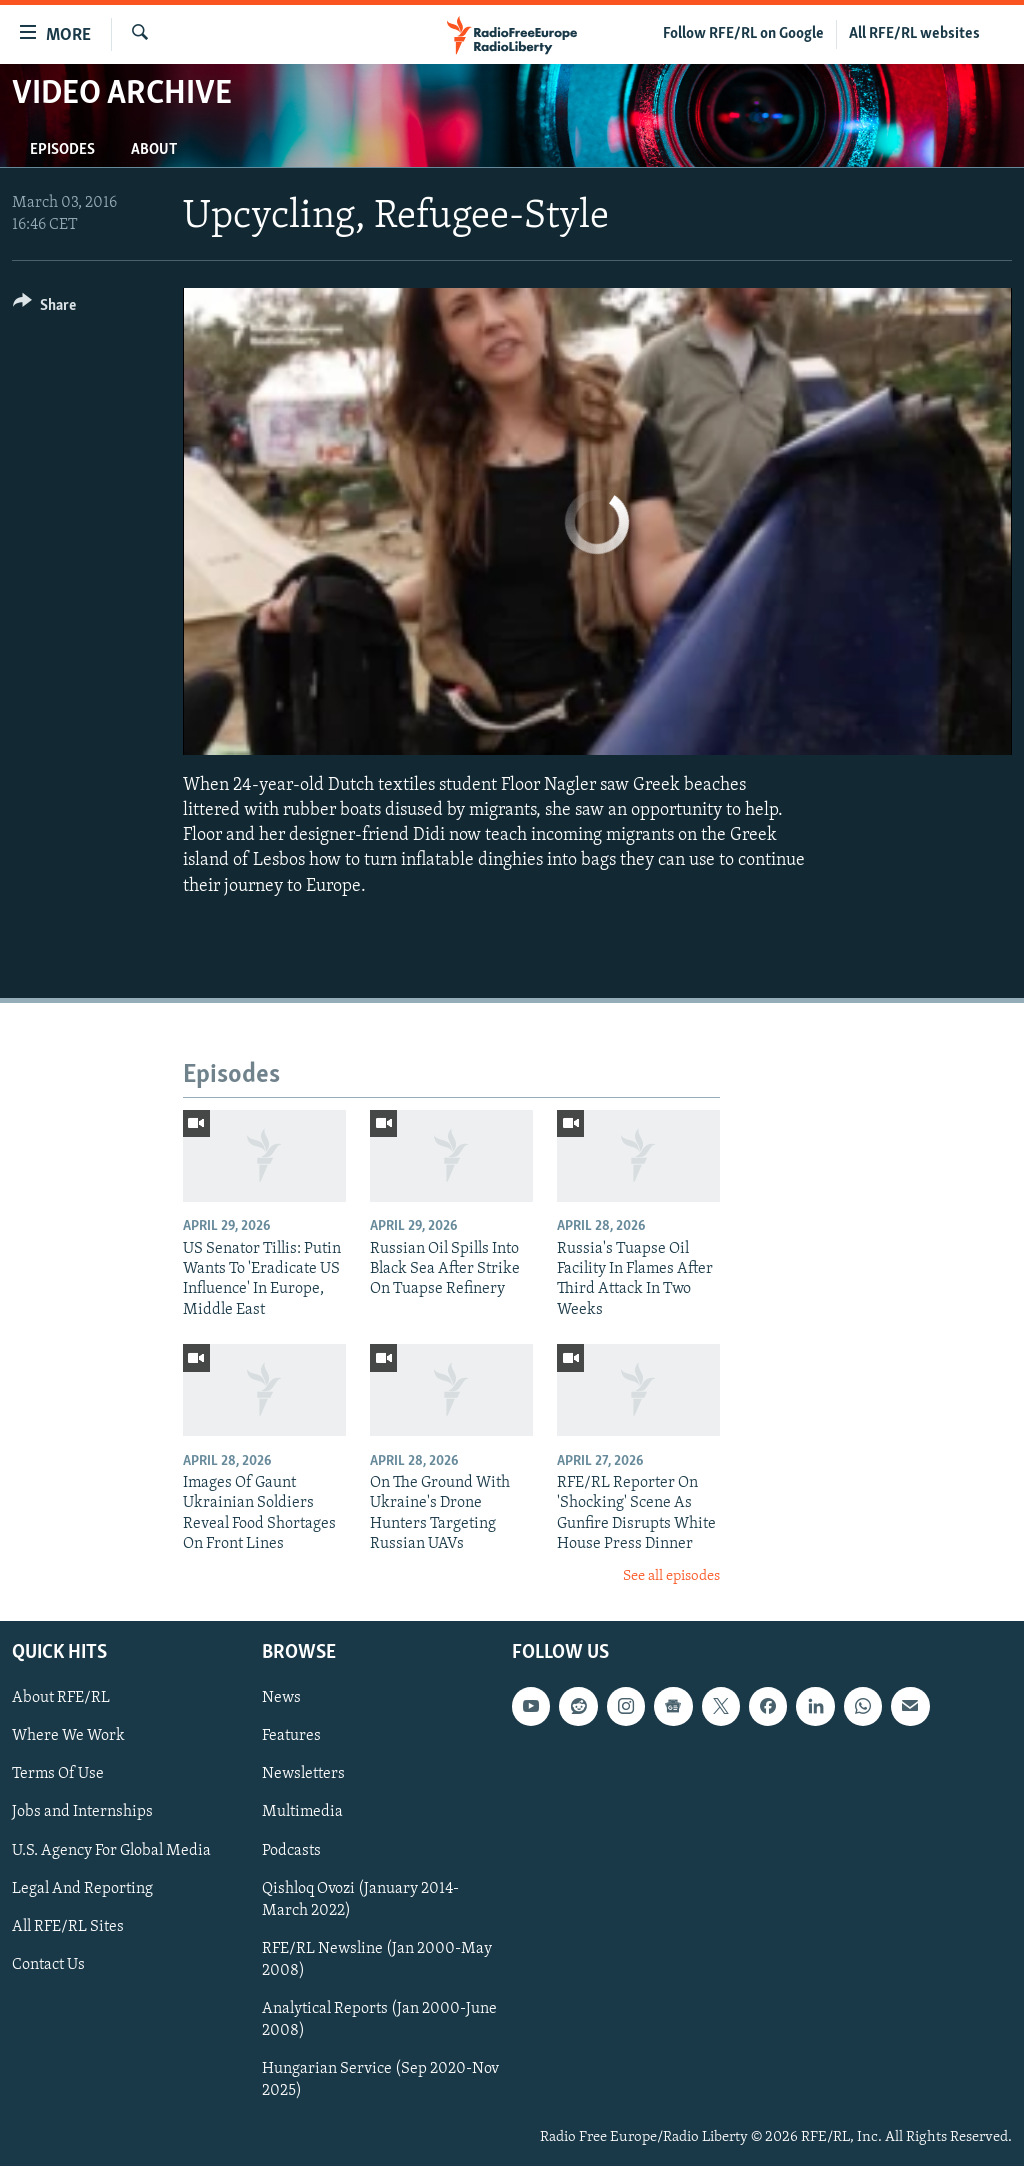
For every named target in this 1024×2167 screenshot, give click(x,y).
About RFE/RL (61, 1698)
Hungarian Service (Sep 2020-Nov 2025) (380, 2080)
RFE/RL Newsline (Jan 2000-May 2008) (377, 1960)
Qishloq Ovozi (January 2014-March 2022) (360, 1900)
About (154, 150)
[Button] (44, 308)
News (281, 1698)
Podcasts (291, 1851)
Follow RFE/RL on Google (743, 34)
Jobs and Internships (82, 1813)
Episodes (62, 150)
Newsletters (303, 1775)
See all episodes (671, 1576)
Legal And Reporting (82, 1889)
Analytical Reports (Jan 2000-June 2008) (379, 2020)
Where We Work (68, 1737)
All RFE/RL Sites (68, 1927)
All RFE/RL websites (914, 34)
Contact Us (48, 1965)
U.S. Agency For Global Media (111, 1851)
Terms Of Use (58, 1775)
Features (291, 1737)
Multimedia (302, 1813)
